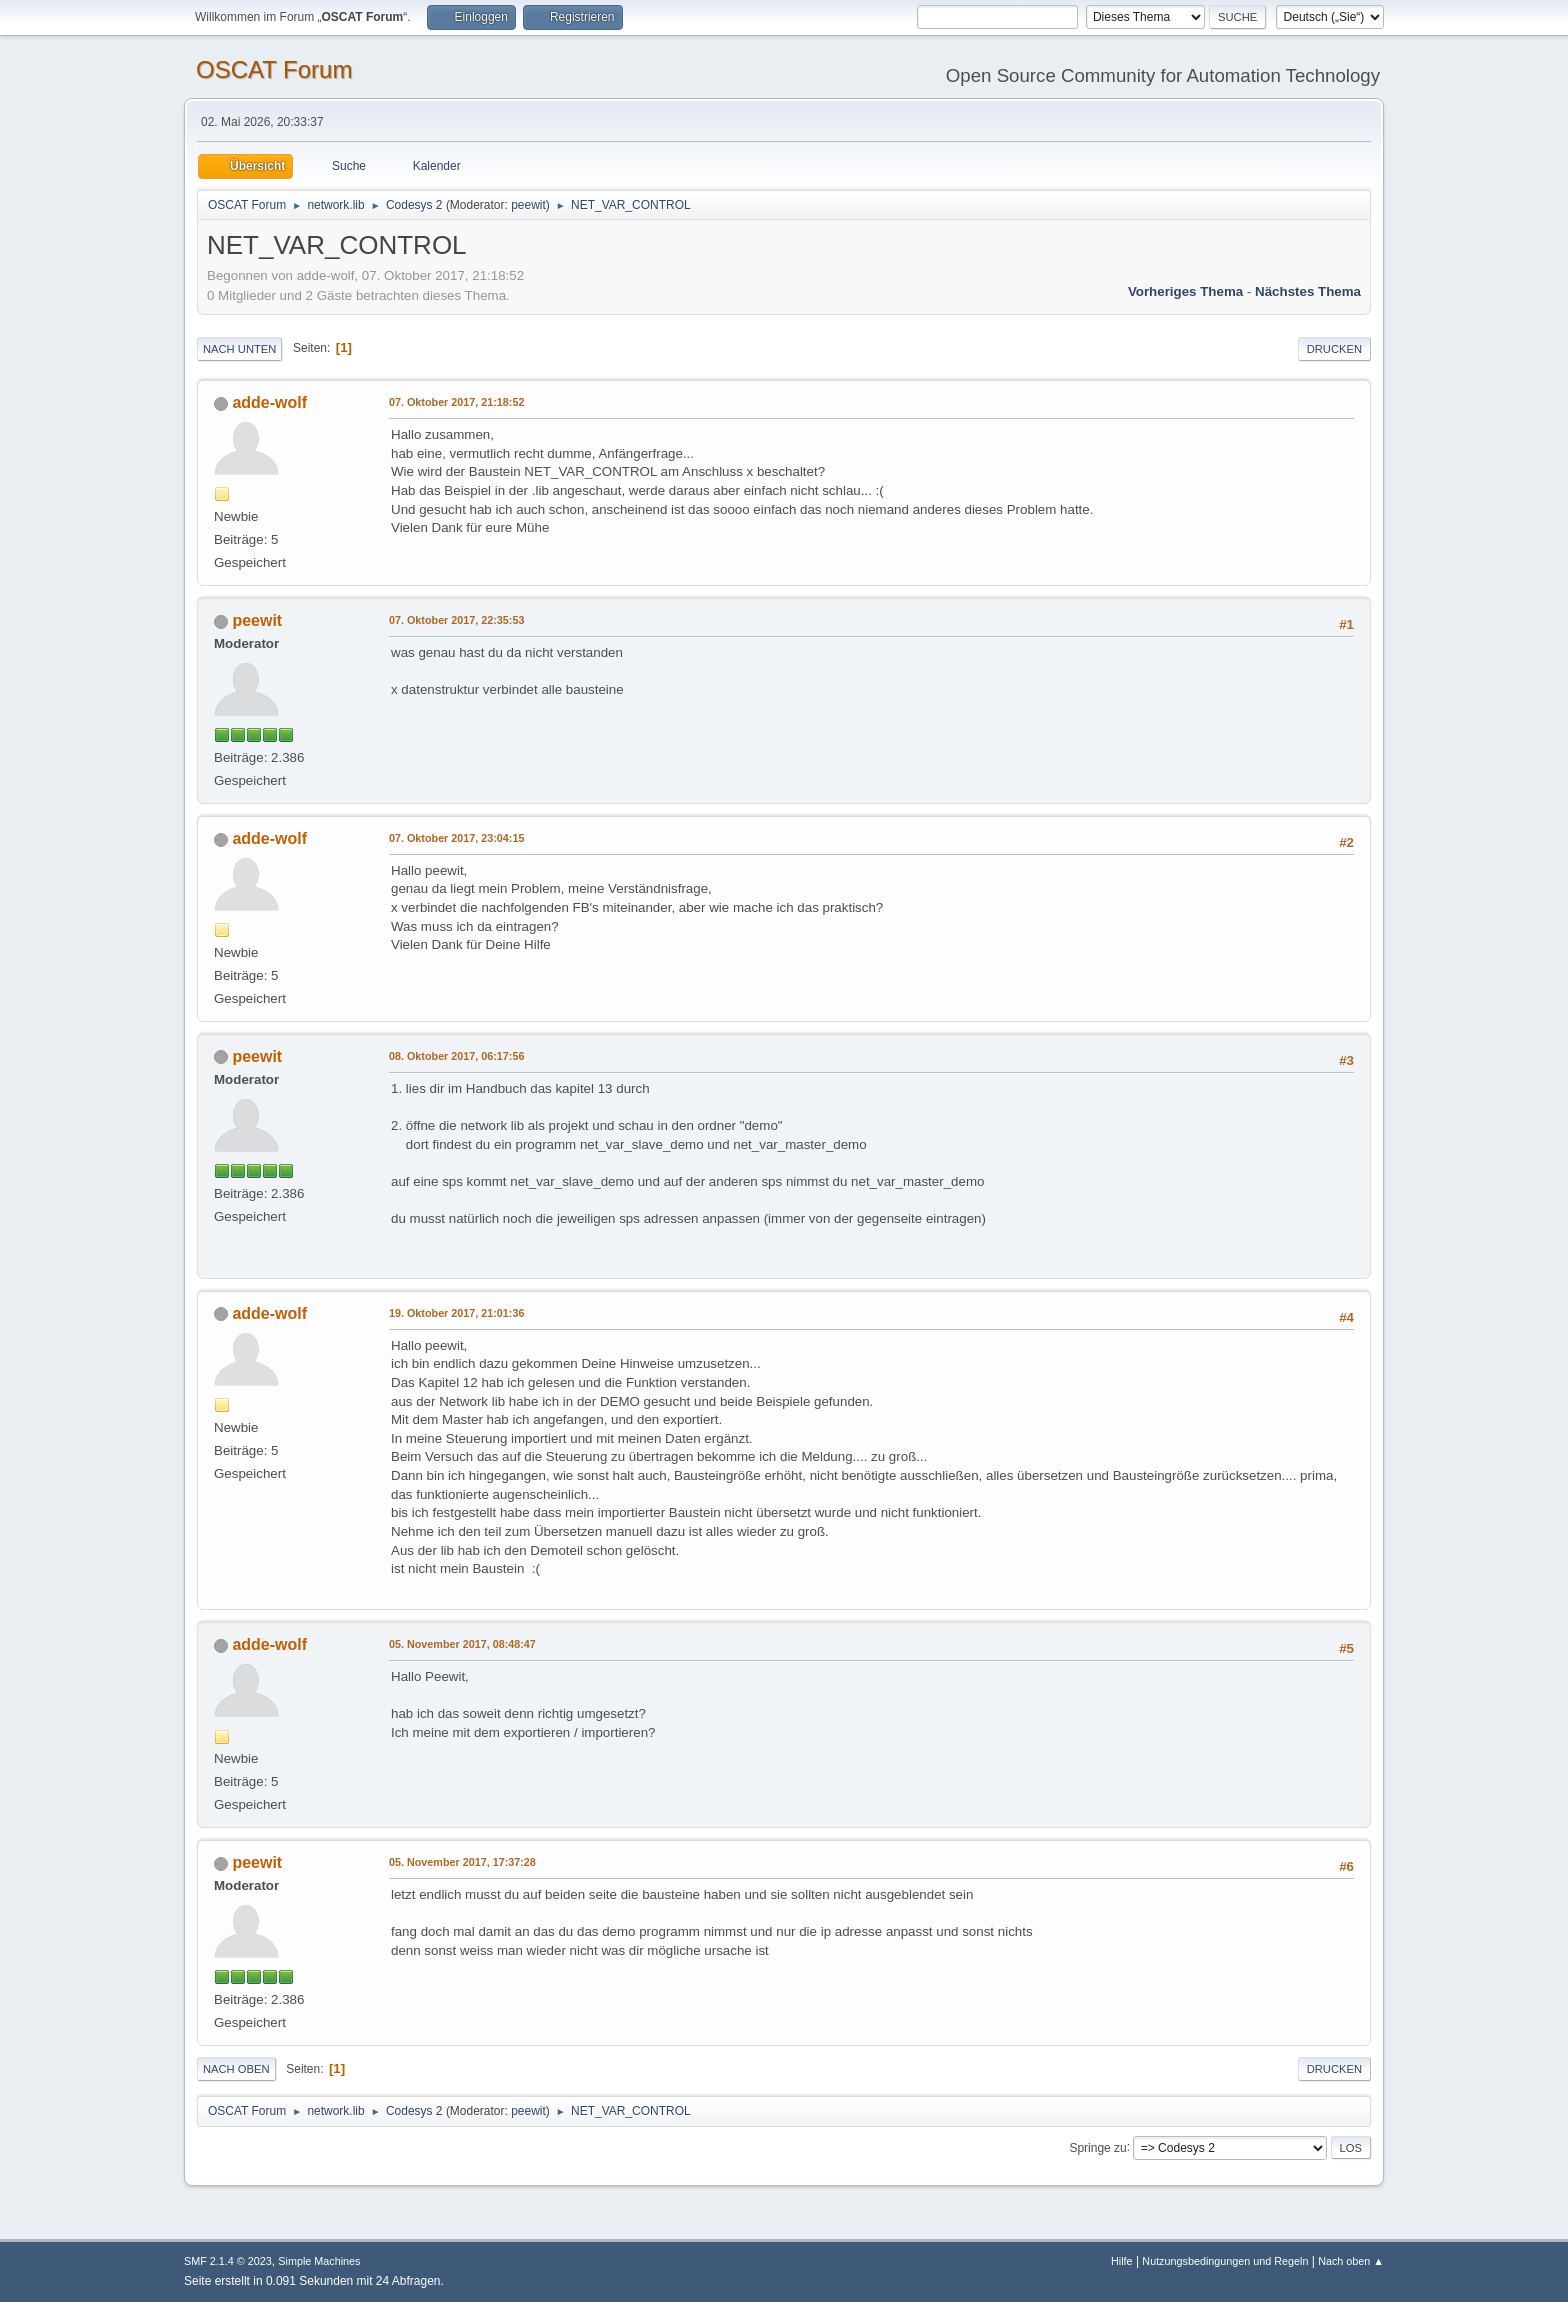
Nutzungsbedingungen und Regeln (1225, 2261)
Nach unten (239, 349)
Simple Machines (319, 2261)
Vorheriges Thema (1185, 291)
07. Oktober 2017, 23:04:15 (456, 838)
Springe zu (1097, 2147)
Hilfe (1122, 2261)
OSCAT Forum (274, 69)
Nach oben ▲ (1351, 2261)
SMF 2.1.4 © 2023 (228, 2261)
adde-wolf (269, 402)
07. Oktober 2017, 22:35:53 (456, 620)
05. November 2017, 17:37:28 (462, 1862)
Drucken (1334, 349)
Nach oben (236, 2069)
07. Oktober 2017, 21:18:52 (456, 402)
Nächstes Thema (1308, 291)
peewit (528, 205)
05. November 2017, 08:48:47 (462, 1644)
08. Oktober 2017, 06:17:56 (456, 1056)
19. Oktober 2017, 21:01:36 (456, 1313)
